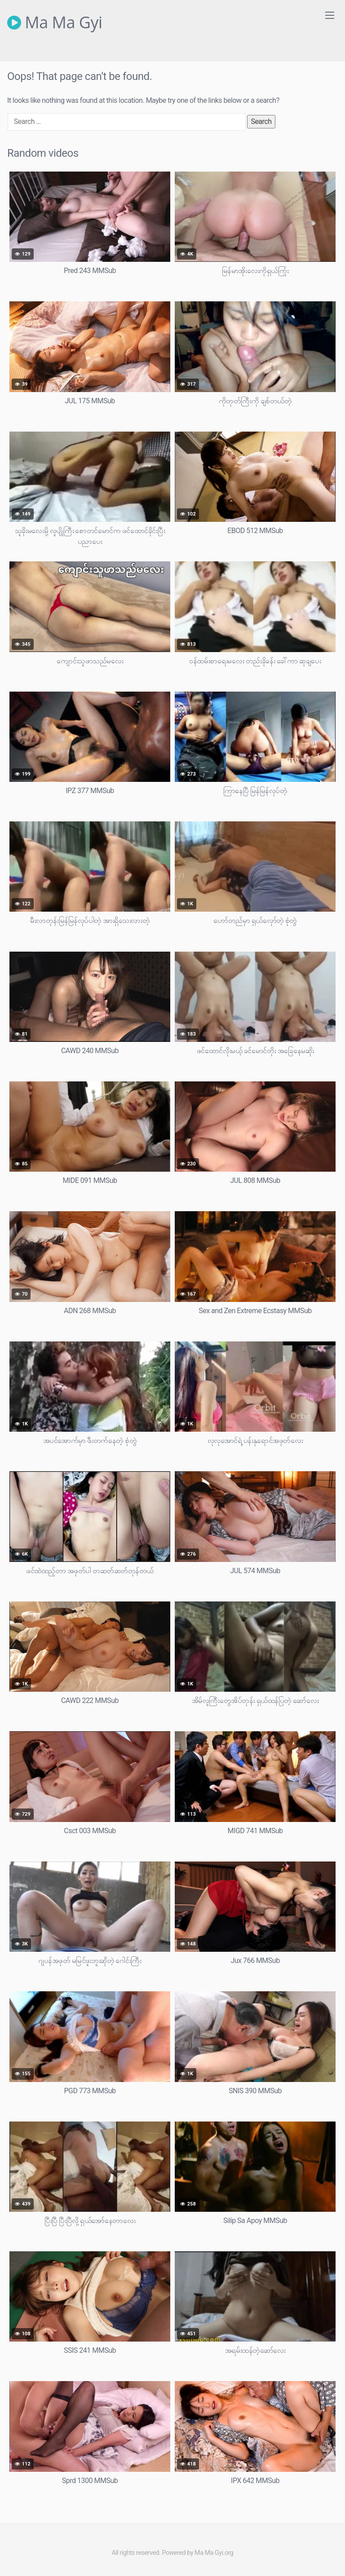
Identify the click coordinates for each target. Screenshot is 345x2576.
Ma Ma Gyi (54, 22)
